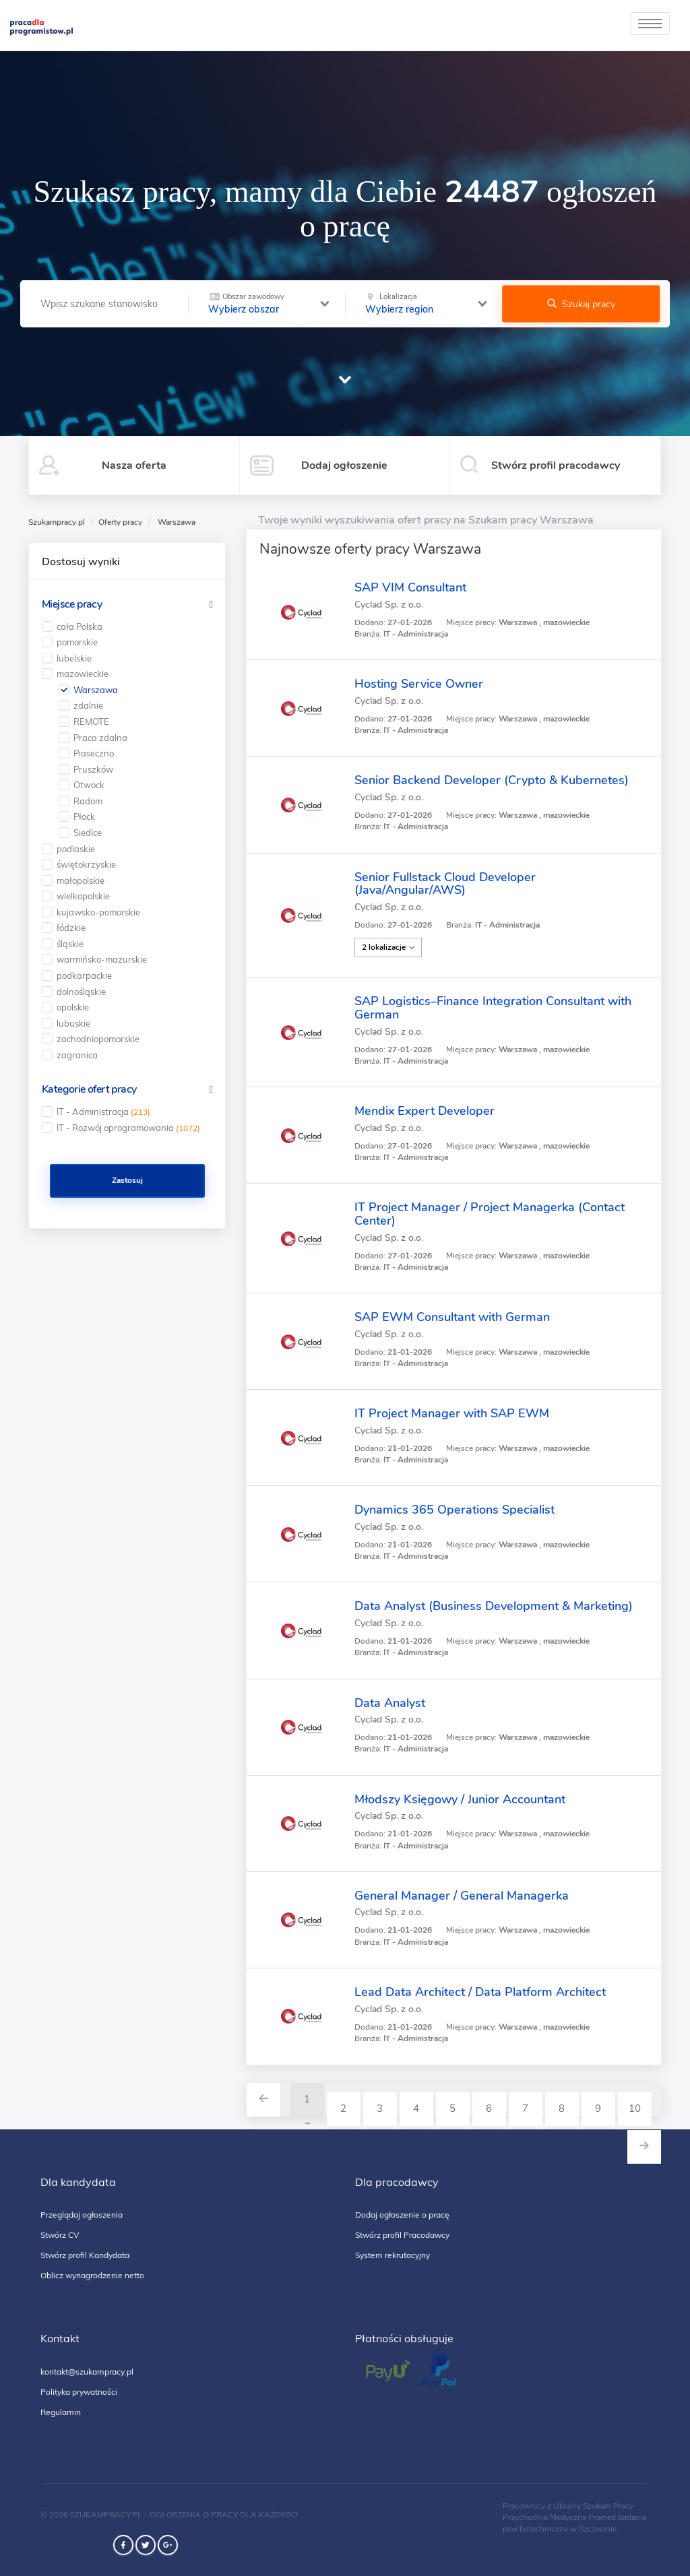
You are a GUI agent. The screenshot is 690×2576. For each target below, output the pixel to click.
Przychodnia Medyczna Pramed (559, 2517)
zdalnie (88, 705)
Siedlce (87, 832)
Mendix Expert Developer (424, 1111)
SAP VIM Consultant (410, 587)
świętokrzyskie (86, 864)
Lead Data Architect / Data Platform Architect (480, 1992)
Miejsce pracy (72, 604)
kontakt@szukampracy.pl (86, 2371)
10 (635, 2108)
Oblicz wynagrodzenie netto (92, 2275)
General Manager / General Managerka (461, 1896)
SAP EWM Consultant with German (452, 1317)
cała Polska (79, 626)
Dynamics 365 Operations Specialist (454, 1510)
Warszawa (95, 689)
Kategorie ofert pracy (89, 1089)
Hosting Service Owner (418, 684)
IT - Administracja (103, 1111)
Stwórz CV (59, 2235)
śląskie (70, 943)
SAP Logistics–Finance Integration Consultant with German (492, 1008)
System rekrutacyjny (392, 2255)
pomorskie (77, 642)
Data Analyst (389, 1703)
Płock (84, 816)
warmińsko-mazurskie (102, 959)
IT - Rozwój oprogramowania (128, 1127)
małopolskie (80, 880)
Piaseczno (93, 753)
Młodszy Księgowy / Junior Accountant (459, 1799)
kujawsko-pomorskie (98, 912)
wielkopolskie (83, 896)
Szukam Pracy (608, 2506)
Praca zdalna (100, 737)
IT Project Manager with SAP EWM (451, 1413)
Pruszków (93, 769)
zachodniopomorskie (98, 1038)
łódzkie (71, 927)
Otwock (88, 784)
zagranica (77, 1055)
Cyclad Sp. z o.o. (388, 604)
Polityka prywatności (78, 2392)
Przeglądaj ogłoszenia (81, 2215)
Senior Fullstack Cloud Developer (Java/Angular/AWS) (445, 884)
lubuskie (73, 1023)
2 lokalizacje (388, 947)
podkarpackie (84, 975)
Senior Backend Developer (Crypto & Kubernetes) (491, 780)
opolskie (73, 1007)
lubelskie (74, 658)
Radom (87, 801)
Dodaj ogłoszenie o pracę (402, 2215)
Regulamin (60, 2412)
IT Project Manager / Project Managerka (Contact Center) (489, 1214)
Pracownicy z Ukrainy (542, 2506)
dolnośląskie (81, 991)
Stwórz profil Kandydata (84, 2255)
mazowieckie (82, 673)
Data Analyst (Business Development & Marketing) (493, 1606)
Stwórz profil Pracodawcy (402, 2235)
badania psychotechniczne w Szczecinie (574, 2523)
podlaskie (76, 848)
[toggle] (650, 23)
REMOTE (91, 721)
